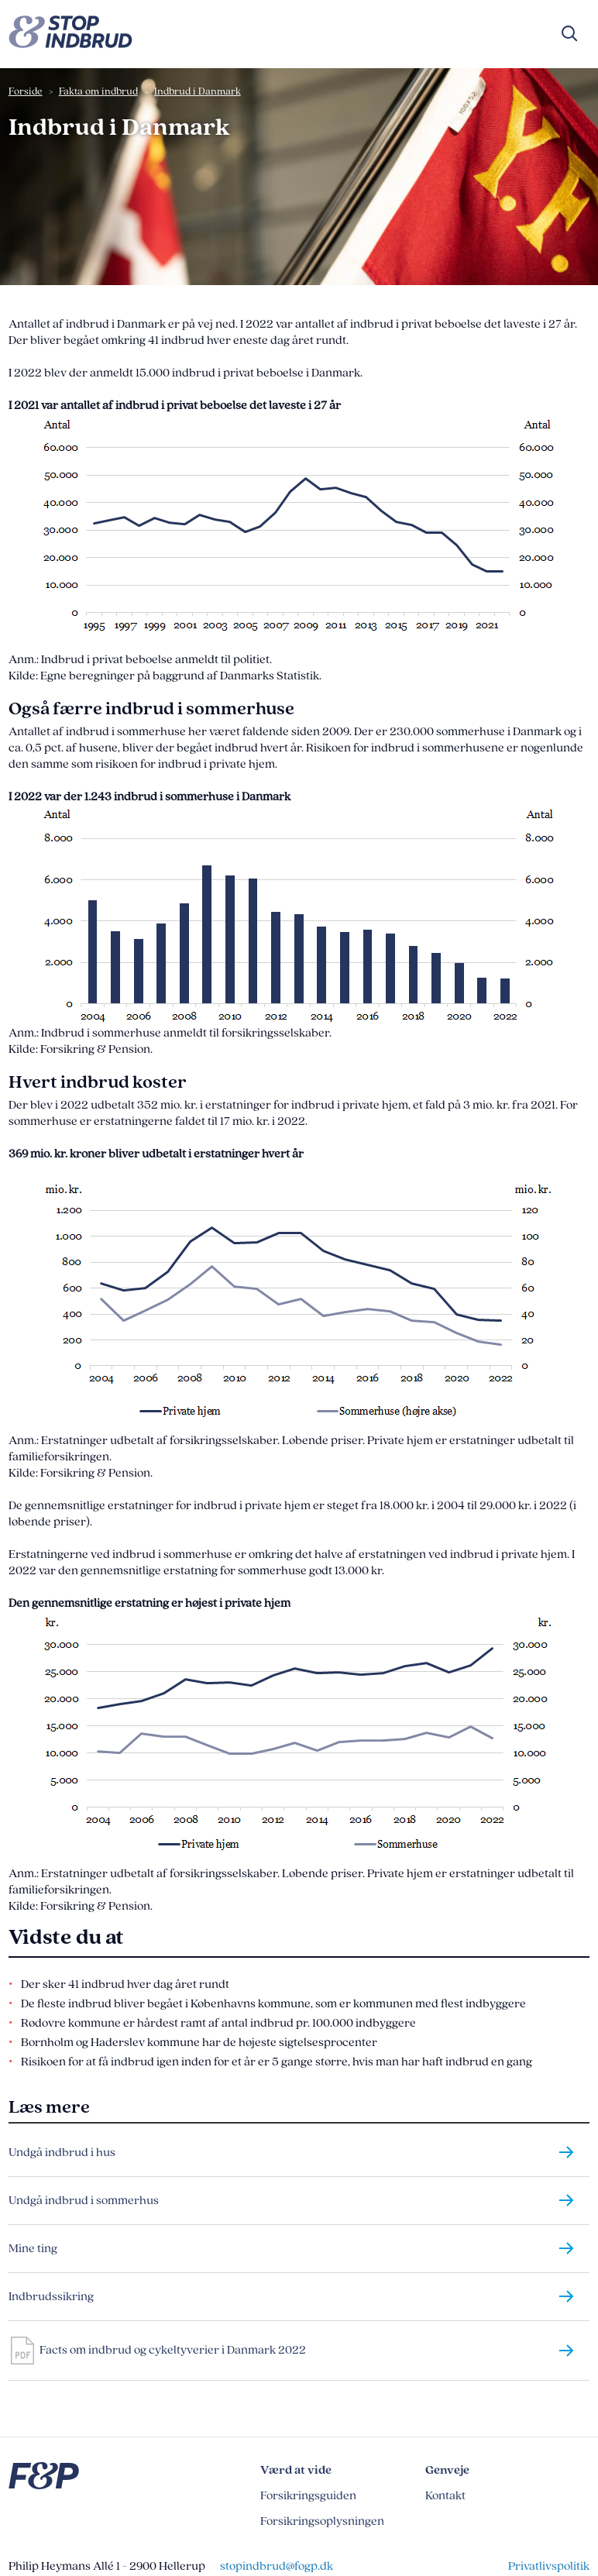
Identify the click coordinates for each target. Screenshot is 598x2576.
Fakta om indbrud (98, 91)
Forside (26, 91)
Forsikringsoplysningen (322, 2521)
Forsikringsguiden (308, 2495)
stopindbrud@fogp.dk (276, 2566)
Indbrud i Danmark (197, 91)
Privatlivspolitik (548, 2566)
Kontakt (445, 2495)
